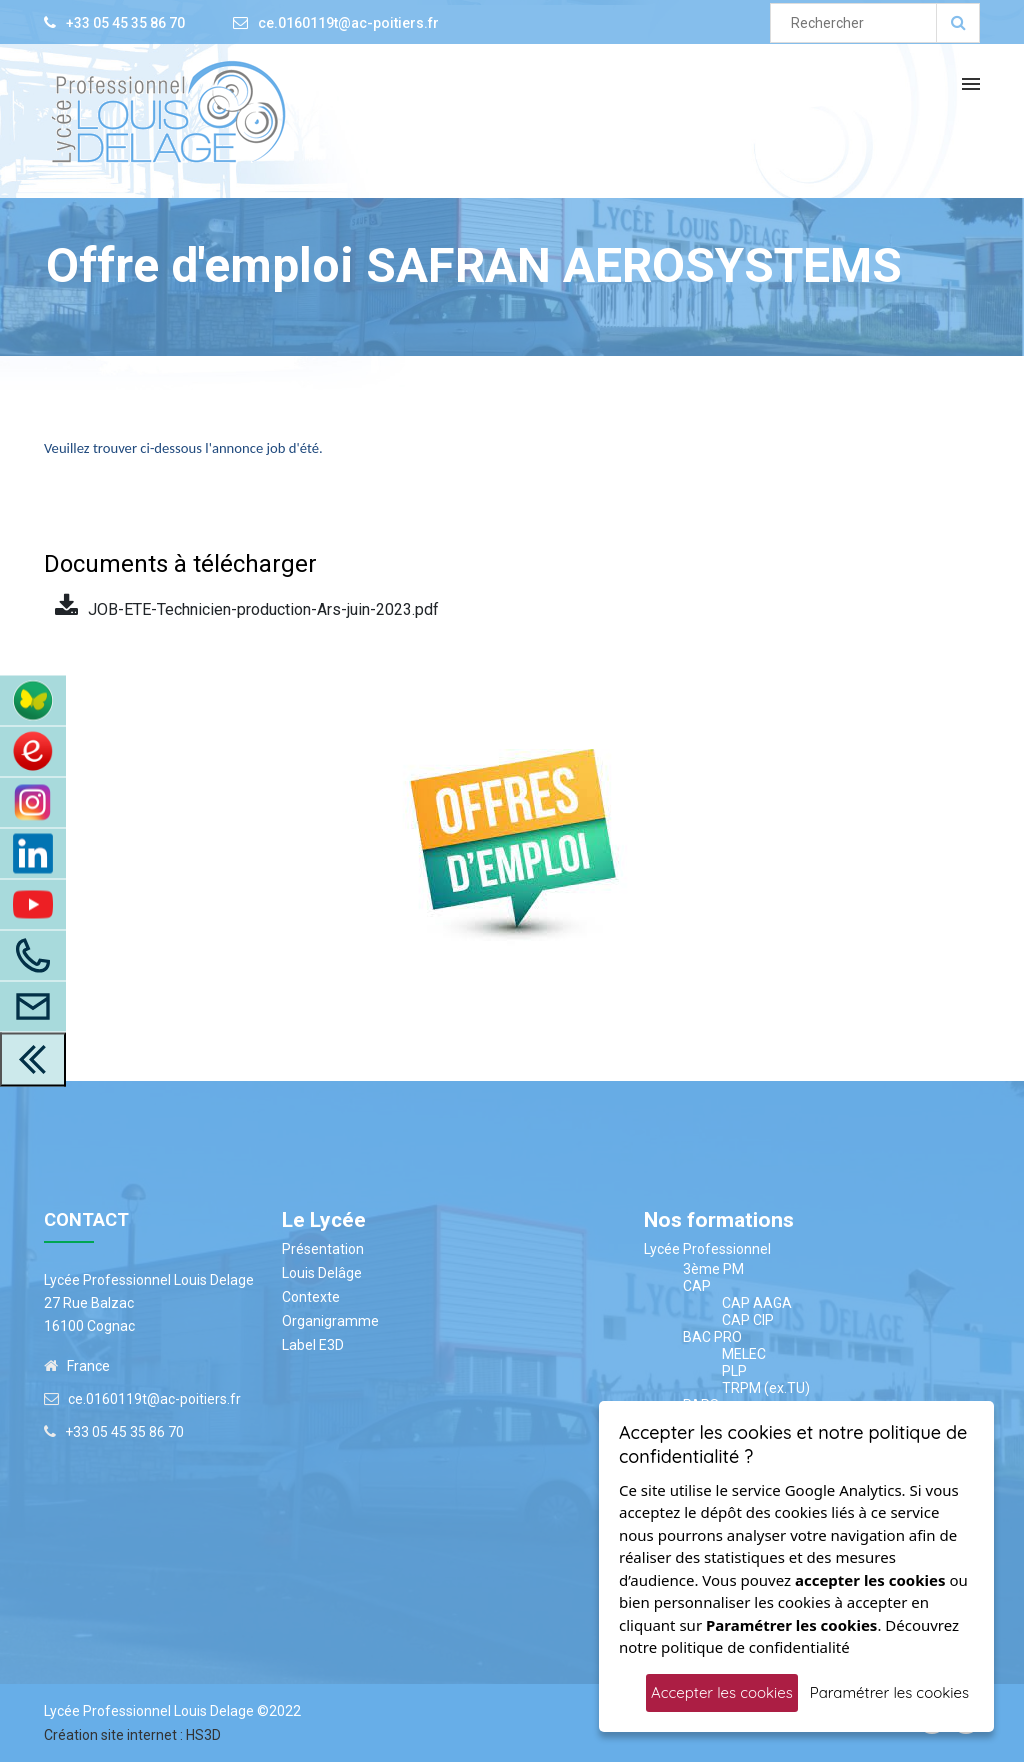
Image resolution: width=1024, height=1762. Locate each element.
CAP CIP (748, 1320)
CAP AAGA (757, 1303)
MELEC (744, 1354)
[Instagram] (33, 803)
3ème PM (713, 1269)
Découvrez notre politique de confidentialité (789, 1636)
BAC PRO (712, 1337)
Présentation (323, 1249)
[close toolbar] (33, 1060)
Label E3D (313, 1345)
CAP (697, 1286)
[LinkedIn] (33, 854)
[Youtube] (33, 905)
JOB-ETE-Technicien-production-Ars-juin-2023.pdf (247, 606)
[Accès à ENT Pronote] (33, 701)
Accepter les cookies (722, 1692)
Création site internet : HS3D (132, 1735)
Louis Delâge (322, 1273)
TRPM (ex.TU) (766, 1388)
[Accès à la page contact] (33, 1007)
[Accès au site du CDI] (33, 752)
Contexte (311, 1297)
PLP (734, 1371)
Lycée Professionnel (707, 1249)
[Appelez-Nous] (33, 956)
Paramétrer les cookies (889, 1692)
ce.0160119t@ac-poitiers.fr (348, 23)
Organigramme (330, 1321)
